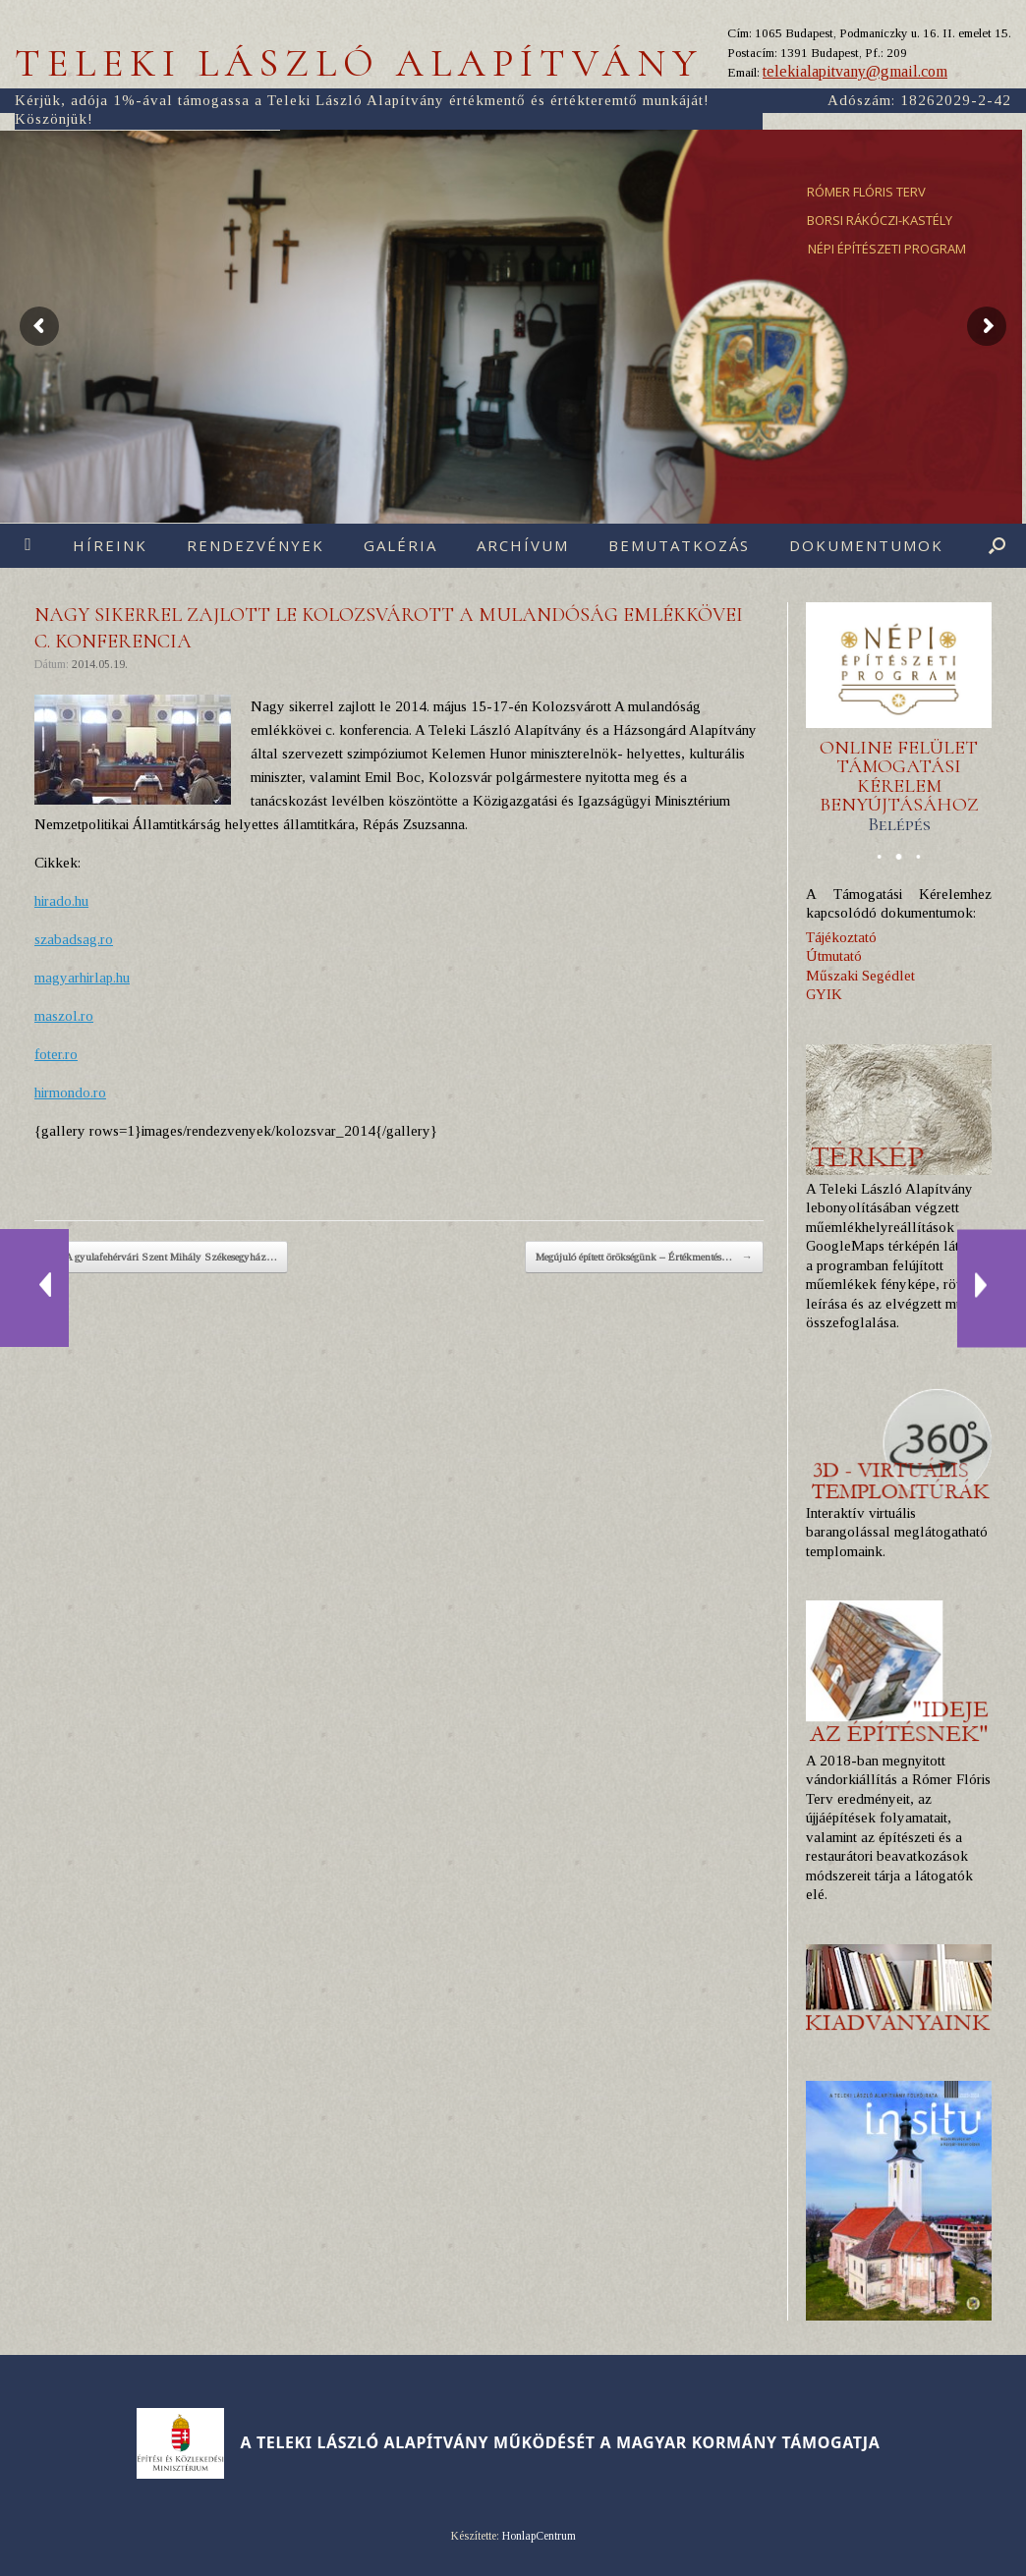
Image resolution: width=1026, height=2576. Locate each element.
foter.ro (56, 1054)
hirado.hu (61, 901)
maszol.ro (63, 1016)
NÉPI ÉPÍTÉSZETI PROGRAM (887, 248)
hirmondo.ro (70, 1092)
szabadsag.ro (73, 939)
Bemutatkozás (679, 545)
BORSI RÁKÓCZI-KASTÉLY (879, 220)
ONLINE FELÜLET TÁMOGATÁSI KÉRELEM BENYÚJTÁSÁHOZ (899, 786)
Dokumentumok (866, 545)
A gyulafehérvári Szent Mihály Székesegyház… (161, 1257)
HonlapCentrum (539, 2536)
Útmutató (834, 956)
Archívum (523, 545)
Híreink (110, 545)
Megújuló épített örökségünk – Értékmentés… (644, 1257)
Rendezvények (255, 545)
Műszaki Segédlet (860, 975)
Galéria (400, 545)
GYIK (824, 994)
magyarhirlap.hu (82, 977)
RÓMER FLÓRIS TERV (866, 191)
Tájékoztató (841, 937)
